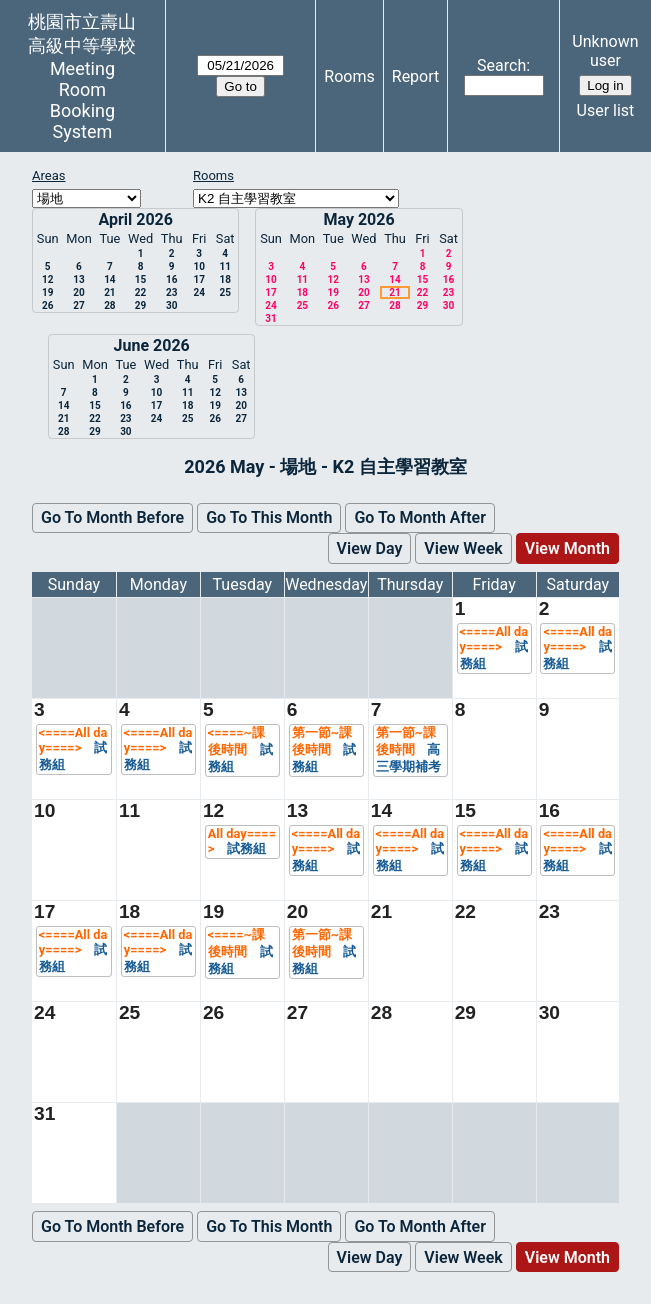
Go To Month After (420, 517)
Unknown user (605, 51)
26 (47, 305)
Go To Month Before (112, 517)
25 (224, 292)
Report (416, 76)
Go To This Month (269, 517)
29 (140, 305)
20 (78, 292)
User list (606, 110)
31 (270, 318)
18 (224, 279)
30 (171, 305)
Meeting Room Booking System (82, 100)
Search (501, 65)
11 (224, 266)
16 (171, 279)
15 (140, 279)
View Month (567, 548)
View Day (370, 548)
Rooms (349, 76)
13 (78, 279)
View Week (463, 548)
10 (198, 266)
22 (140, 292)
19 (47, 292)
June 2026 (152, 345)
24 (198, 292)
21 (109, 292)
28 (109, 305)
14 (109, 279)
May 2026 (358, 219)
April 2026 (135, 219)
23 (171, 292)
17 (198, 279)
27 (78, 305)
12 (47, 279)
